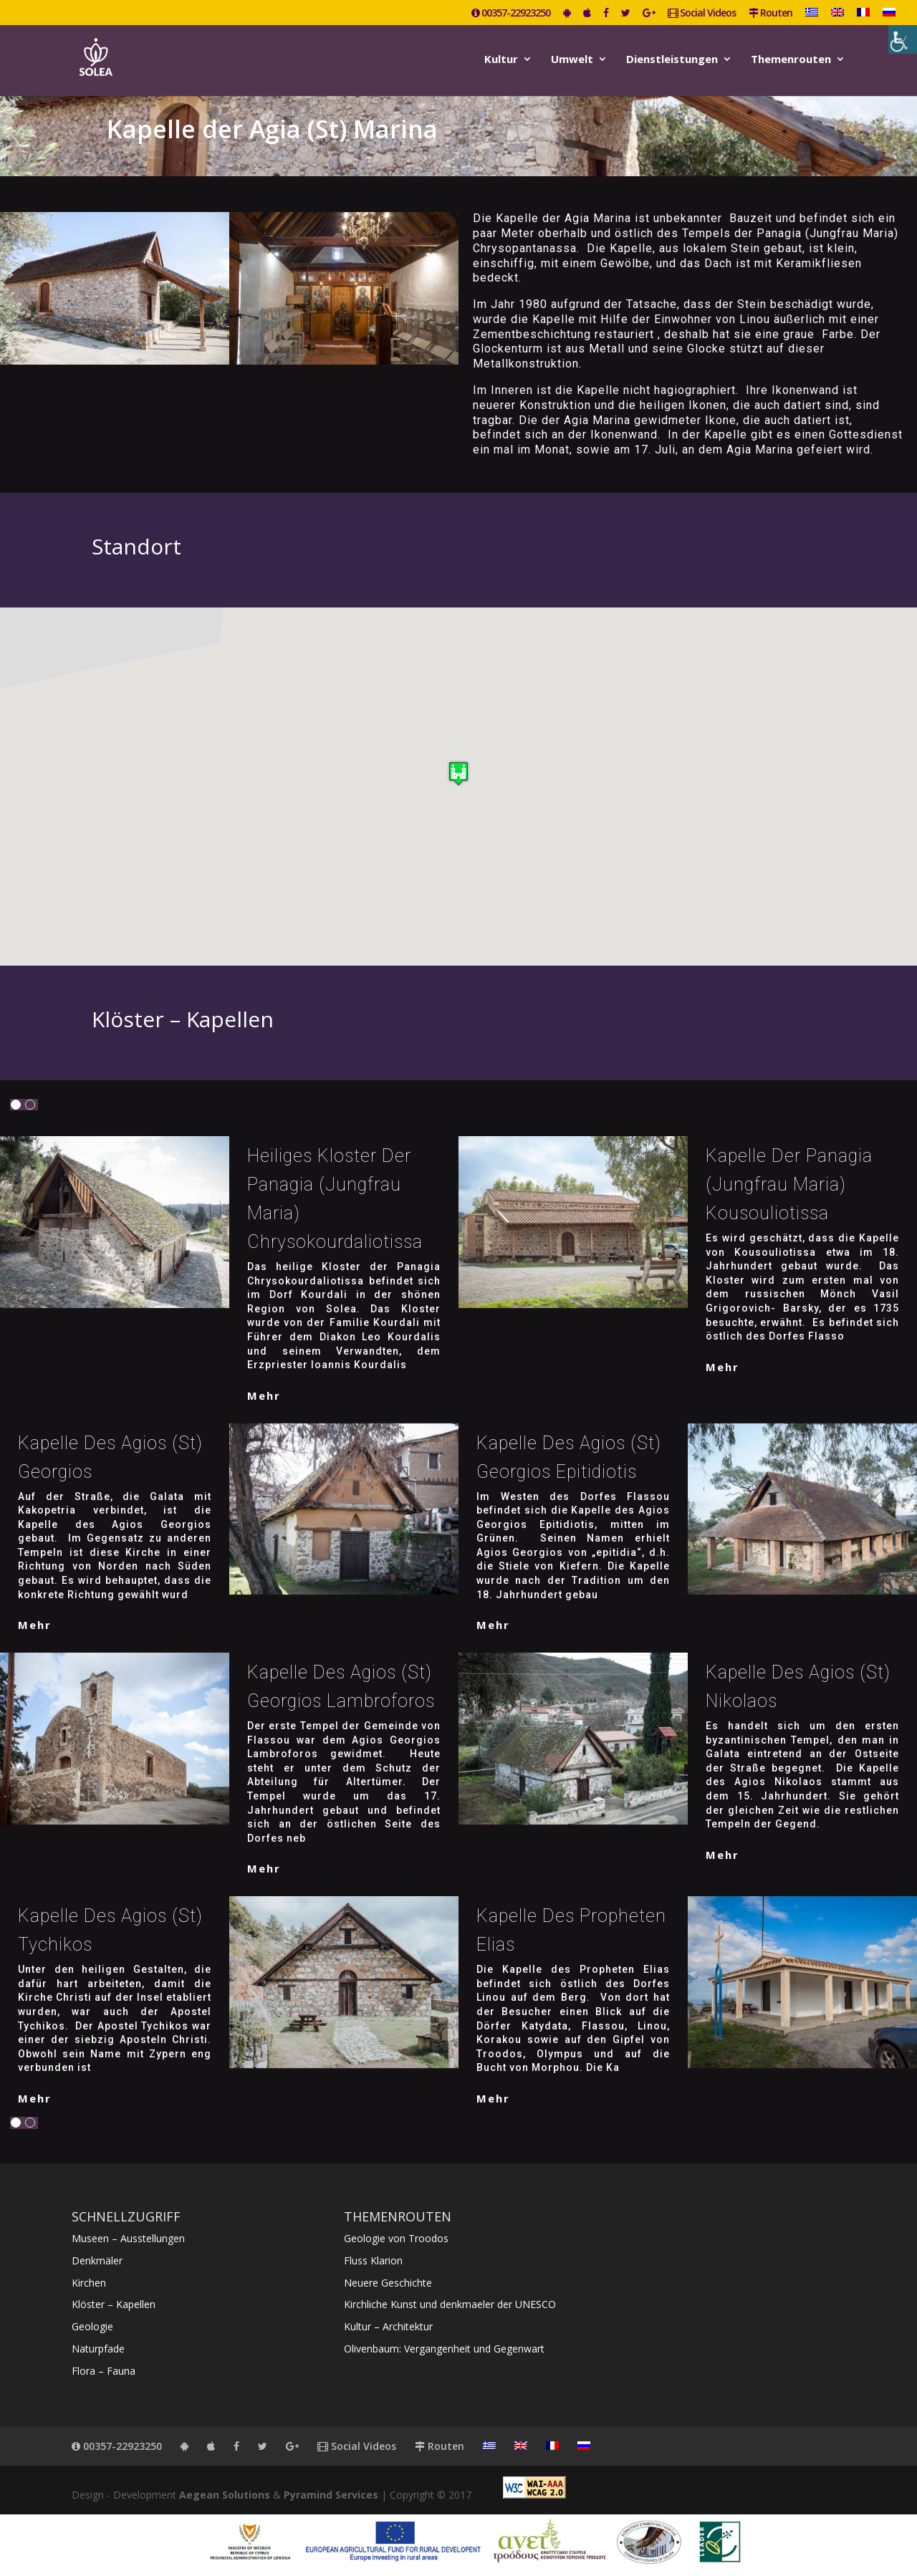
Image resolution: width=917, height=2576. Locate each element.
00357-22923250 (510, 13)
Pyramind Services (331, 2494)
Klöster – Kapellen (113, 2304)
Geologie (92, 2326)
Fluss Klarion (373, 2260)
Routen (770, 13)
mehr (264, 1395)
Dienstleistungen (672, 60)
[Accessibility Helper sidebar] (902, 39)
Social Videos (702, 13)
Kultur (501, 60)
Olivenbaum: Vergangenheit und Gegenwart (444, 2348)
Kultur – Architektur (388, 2326)
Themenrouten (791, 60)
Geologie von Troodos (396, 2238)
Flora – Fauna (103, 2371)
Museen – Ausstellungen (128, 2238)
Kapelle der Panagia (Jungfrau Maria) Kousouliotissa (789, 1184)
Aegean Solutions (224, 2494)
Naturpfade (98, 2348)
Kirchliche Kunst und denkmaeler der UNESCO (450, 2304)
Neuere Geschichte (388, 2282)
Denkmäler (97, 2260)
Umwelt (572, 60)
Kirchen (89, 2282)
